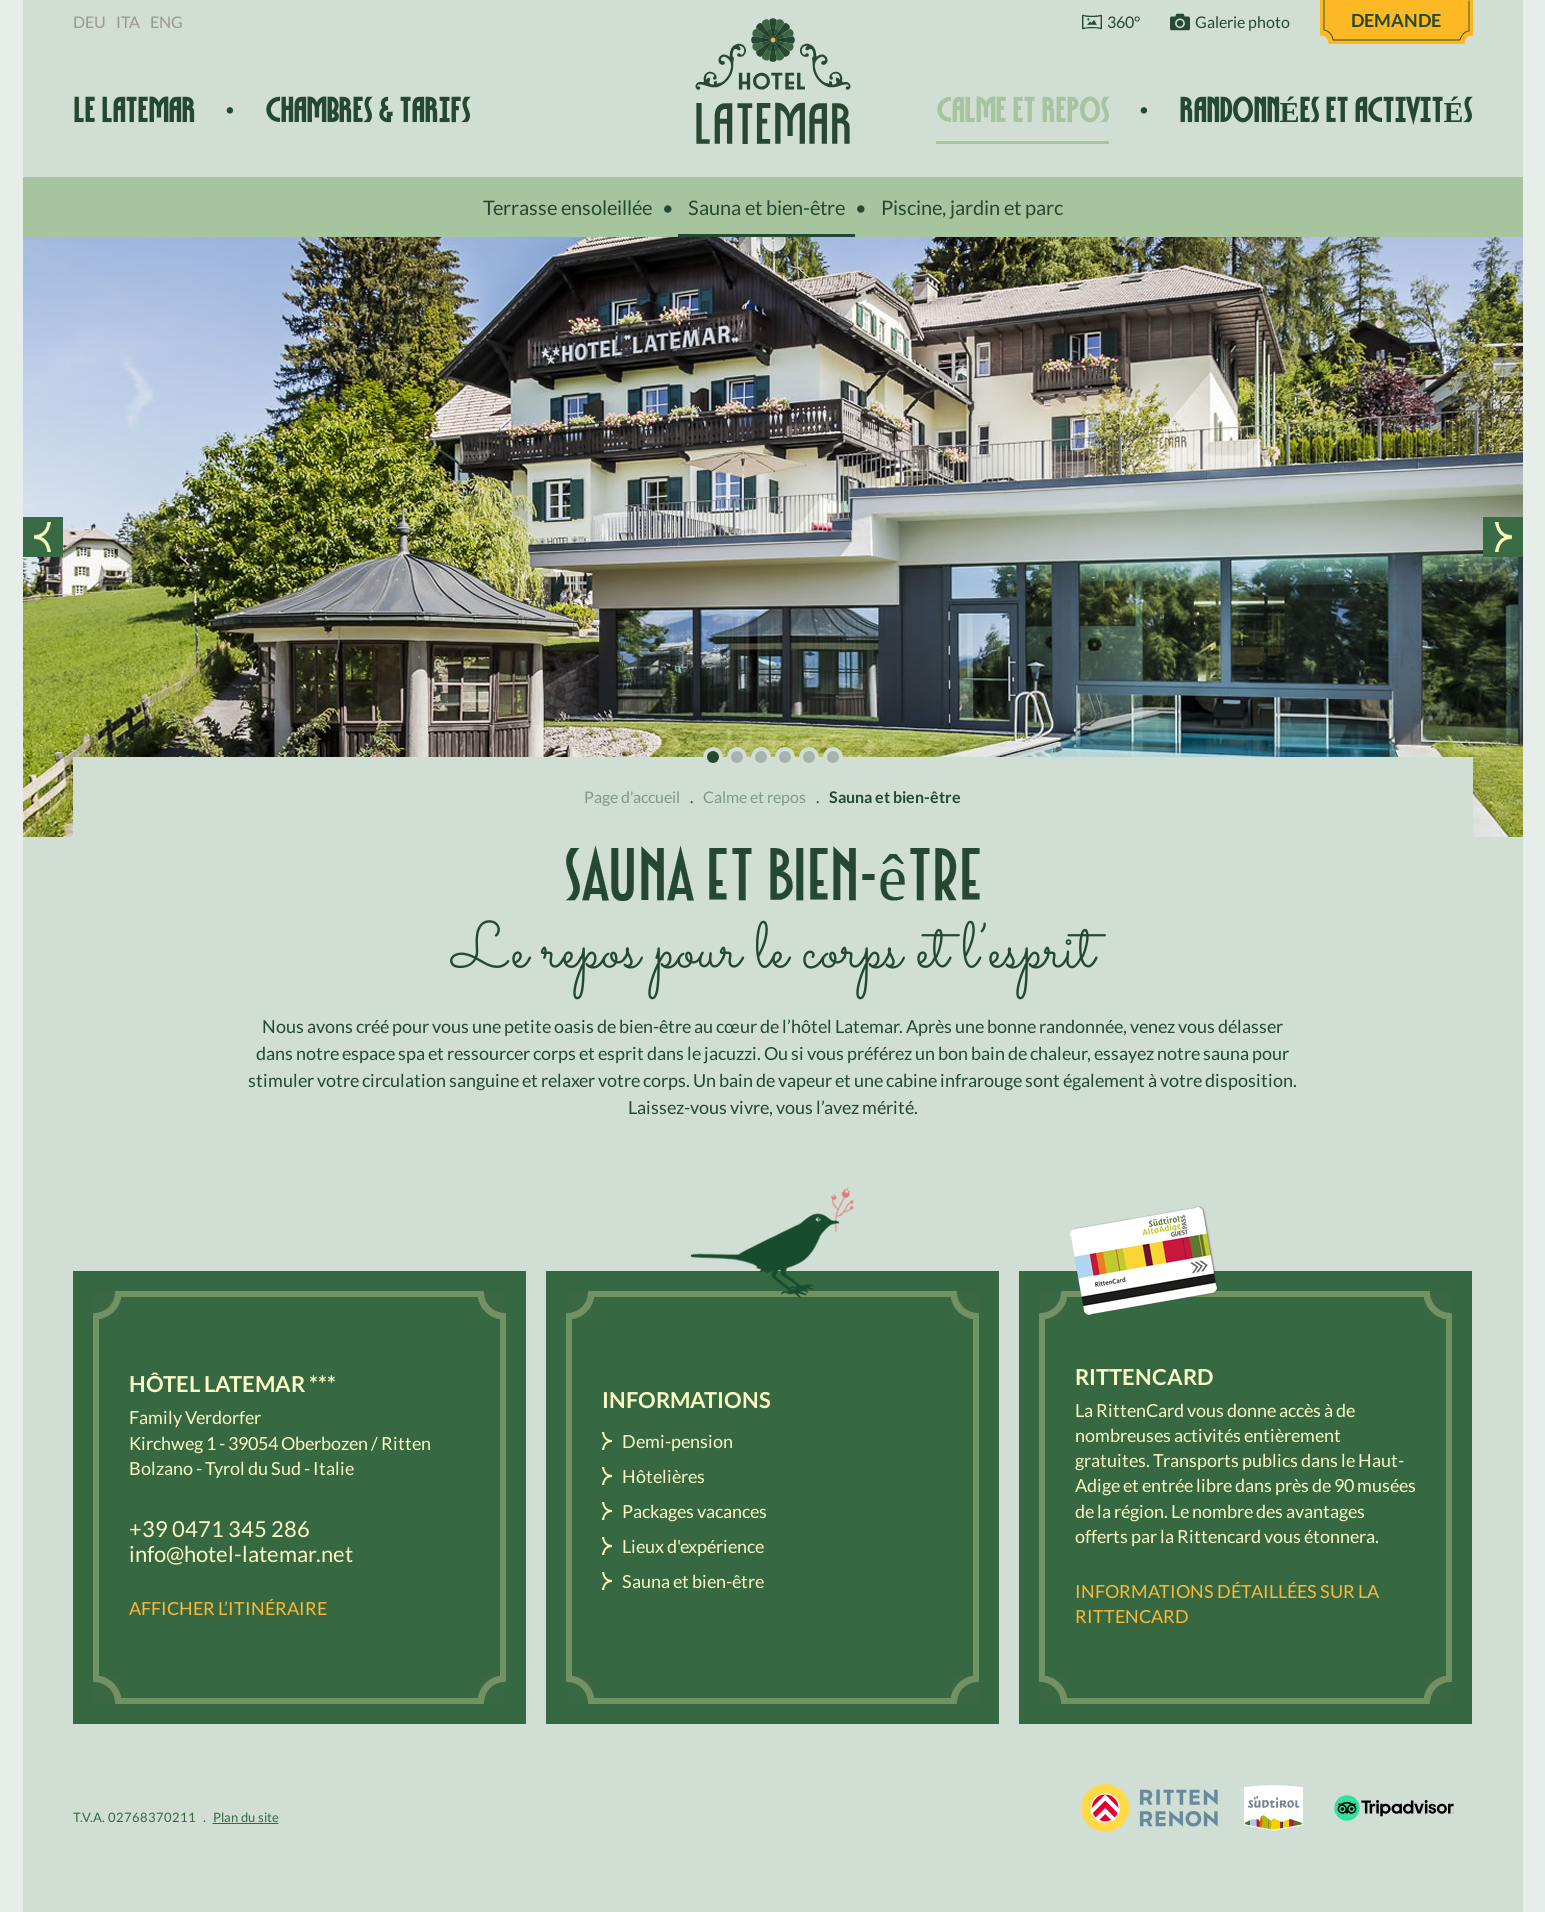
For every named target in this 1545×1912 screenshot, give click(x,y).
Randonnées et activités (1325, 111)
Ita (128, 21)
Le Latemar (134, 111)
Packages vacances (694, 1511)
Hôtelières (663, 1476)
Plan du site (246, 1817)
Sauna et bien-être (766, 207)
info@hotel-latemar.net (241, 1553)
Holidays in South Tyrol (1150, 1808)
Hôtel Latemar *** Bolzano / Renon (773, 80)
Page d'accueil (632, 796)
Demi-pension (677, 1441)
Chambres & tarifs (367, 111)
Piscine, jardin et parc (972, 207)
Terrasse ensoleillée (567, 207)
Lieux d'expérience (693, 1546)
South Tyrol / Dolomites (1274, 1808)
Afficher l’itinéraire (228, 1608)
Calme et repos (1022, 111)
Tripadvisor (1394, 1808)
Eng (166, 21)
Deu (89, 21)
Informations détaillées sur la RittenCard (1227, 1603)
